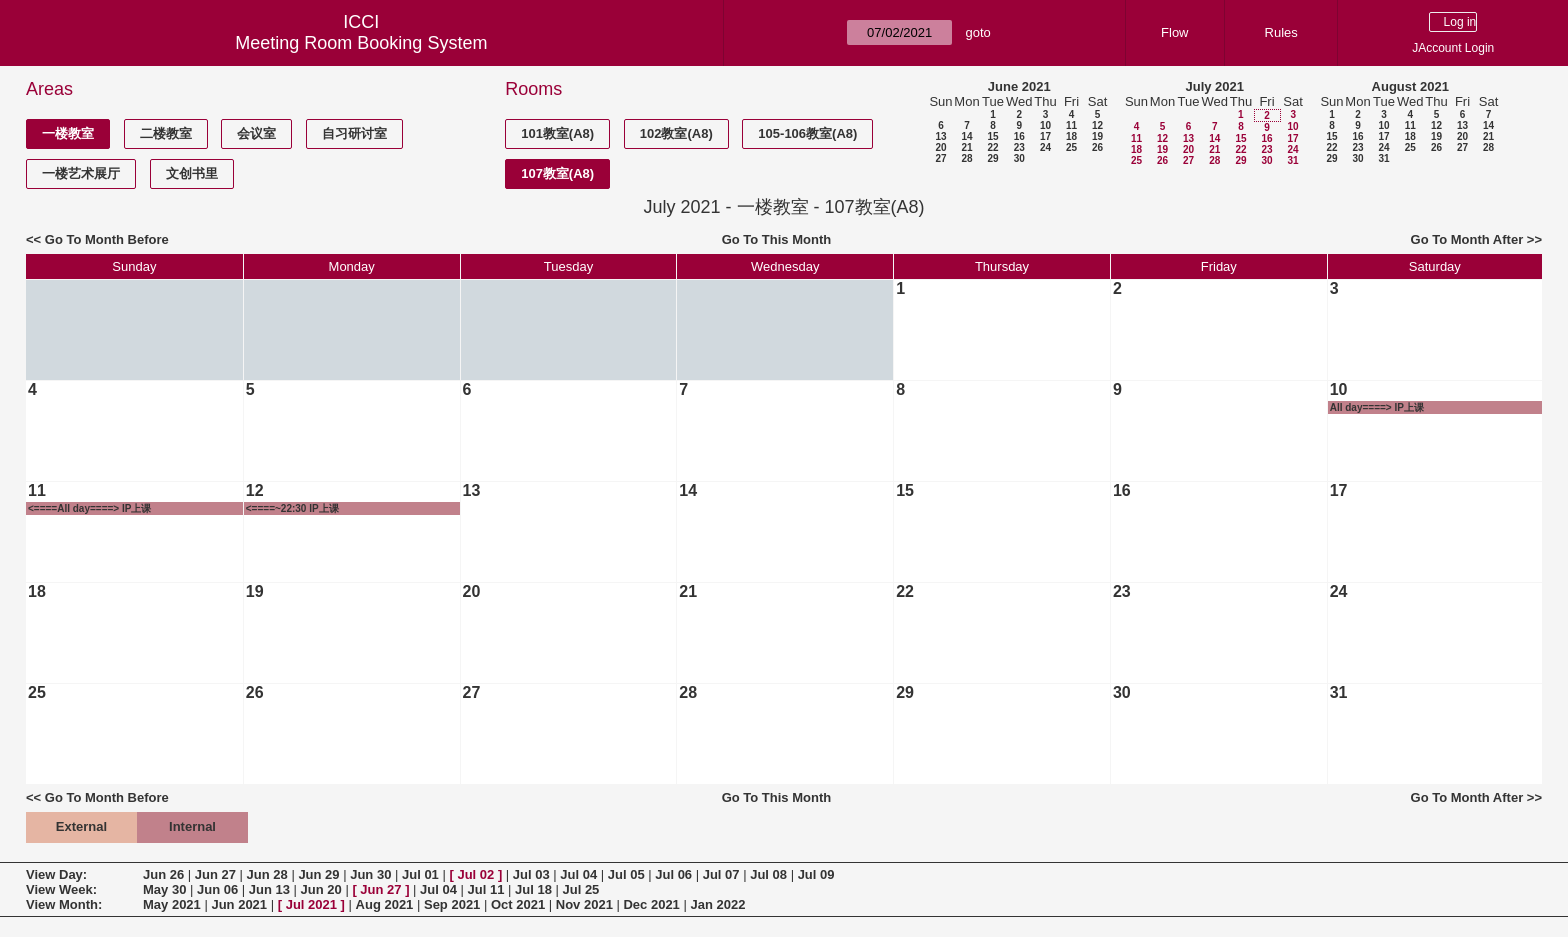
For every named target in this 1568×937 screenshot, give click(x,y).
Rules (1281, 32)
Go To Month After (1467, 239)
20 (940, 147)
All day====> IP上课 (1377, 407)
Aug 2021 (385, 904)
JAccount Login (1453, 48)
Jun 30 (370, 874)
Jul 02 (475, 874)
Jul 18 (533, 889)
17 (1045, 136)
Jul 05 (626, 874)
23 (1019, 147)
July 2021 (1214, 86)
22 (992, 147)
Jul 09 (816, 874)
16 (1019, 136)
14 (966, 136)
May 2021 (172, 904)
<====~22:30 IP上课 (292, 508)
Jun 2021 (239, 904)
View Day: (56, 874)
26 (1097, 147)
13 (940, 136)
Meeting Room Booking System (361, 43)
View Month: (64, 904)
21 (966, 147)
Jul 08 (768, 874)
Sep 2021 (452, 904)
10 (1045, 125)
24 (1045, 147)
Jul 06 (673, 874)
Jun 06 (217, 889)
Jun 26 (163, 874)
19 (1097, 136)
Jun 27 (215, 874)
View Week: (61, 889)
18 (1071, 136)
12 (1097, 125)
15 (992, 136)
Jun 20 (321, 889)
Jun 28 (267, 874)
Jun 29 (318, 874)
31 (1292, 160)
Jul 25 (580, 889)
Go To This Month (777, 239)
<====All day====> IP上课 (89, 508)
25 (1071, 147)
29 (992, 158)
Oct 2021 (518, 904)
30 (1019, 158)
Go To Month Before (107, 239)
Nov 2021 (584, 904)
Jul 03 (531, 874)
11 (1071, 125)
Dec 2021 (651, 904)
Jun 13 (269, 889)
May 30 (164, 889)
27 (940, 158)
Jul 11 (486, 889)
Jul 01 (420, 874)
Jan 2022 (717, 904)
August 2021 (1410, 86)
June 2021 (1019, 86)
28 (966, 158)
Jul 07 (721, 874)
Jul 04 (578, 874)
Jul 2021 (311, 904)
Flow (1174, 32)
